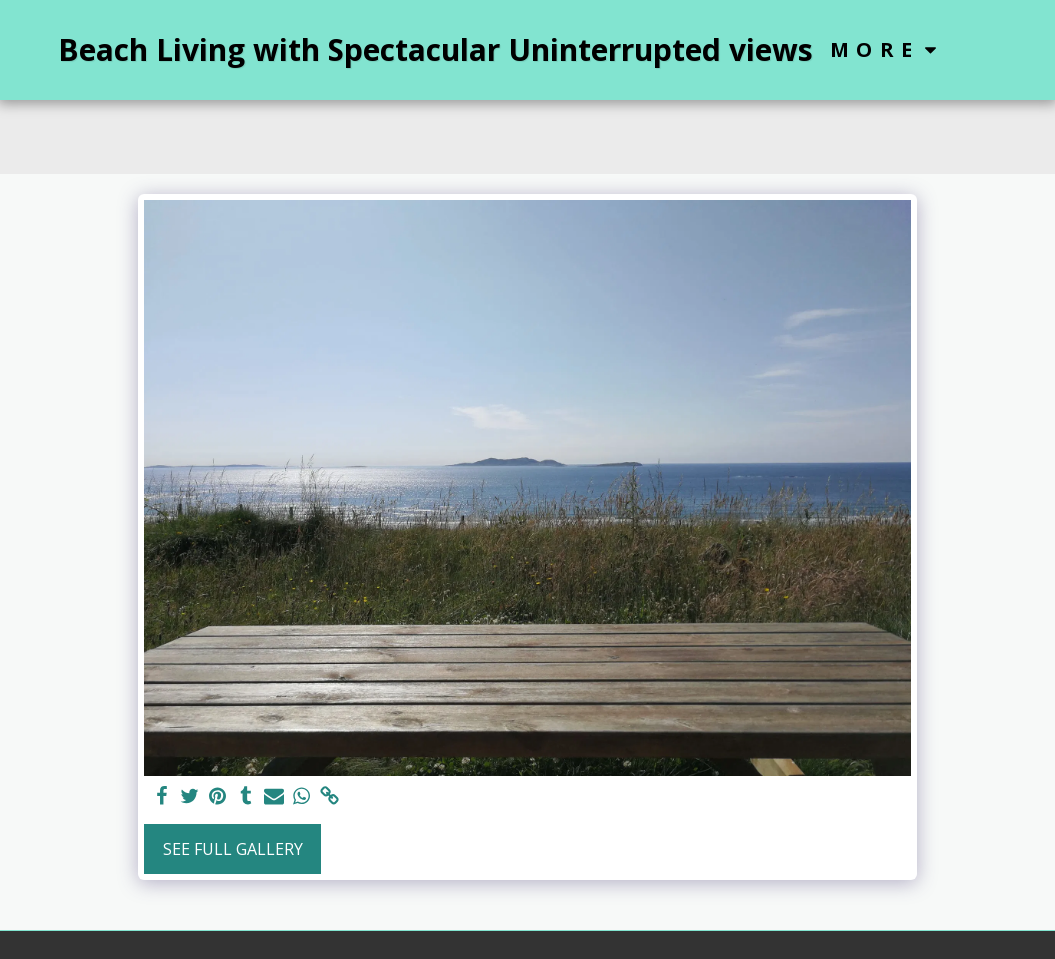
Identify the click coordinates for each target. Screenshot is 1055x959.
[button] (981, 49)
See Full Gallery (233, 849)
